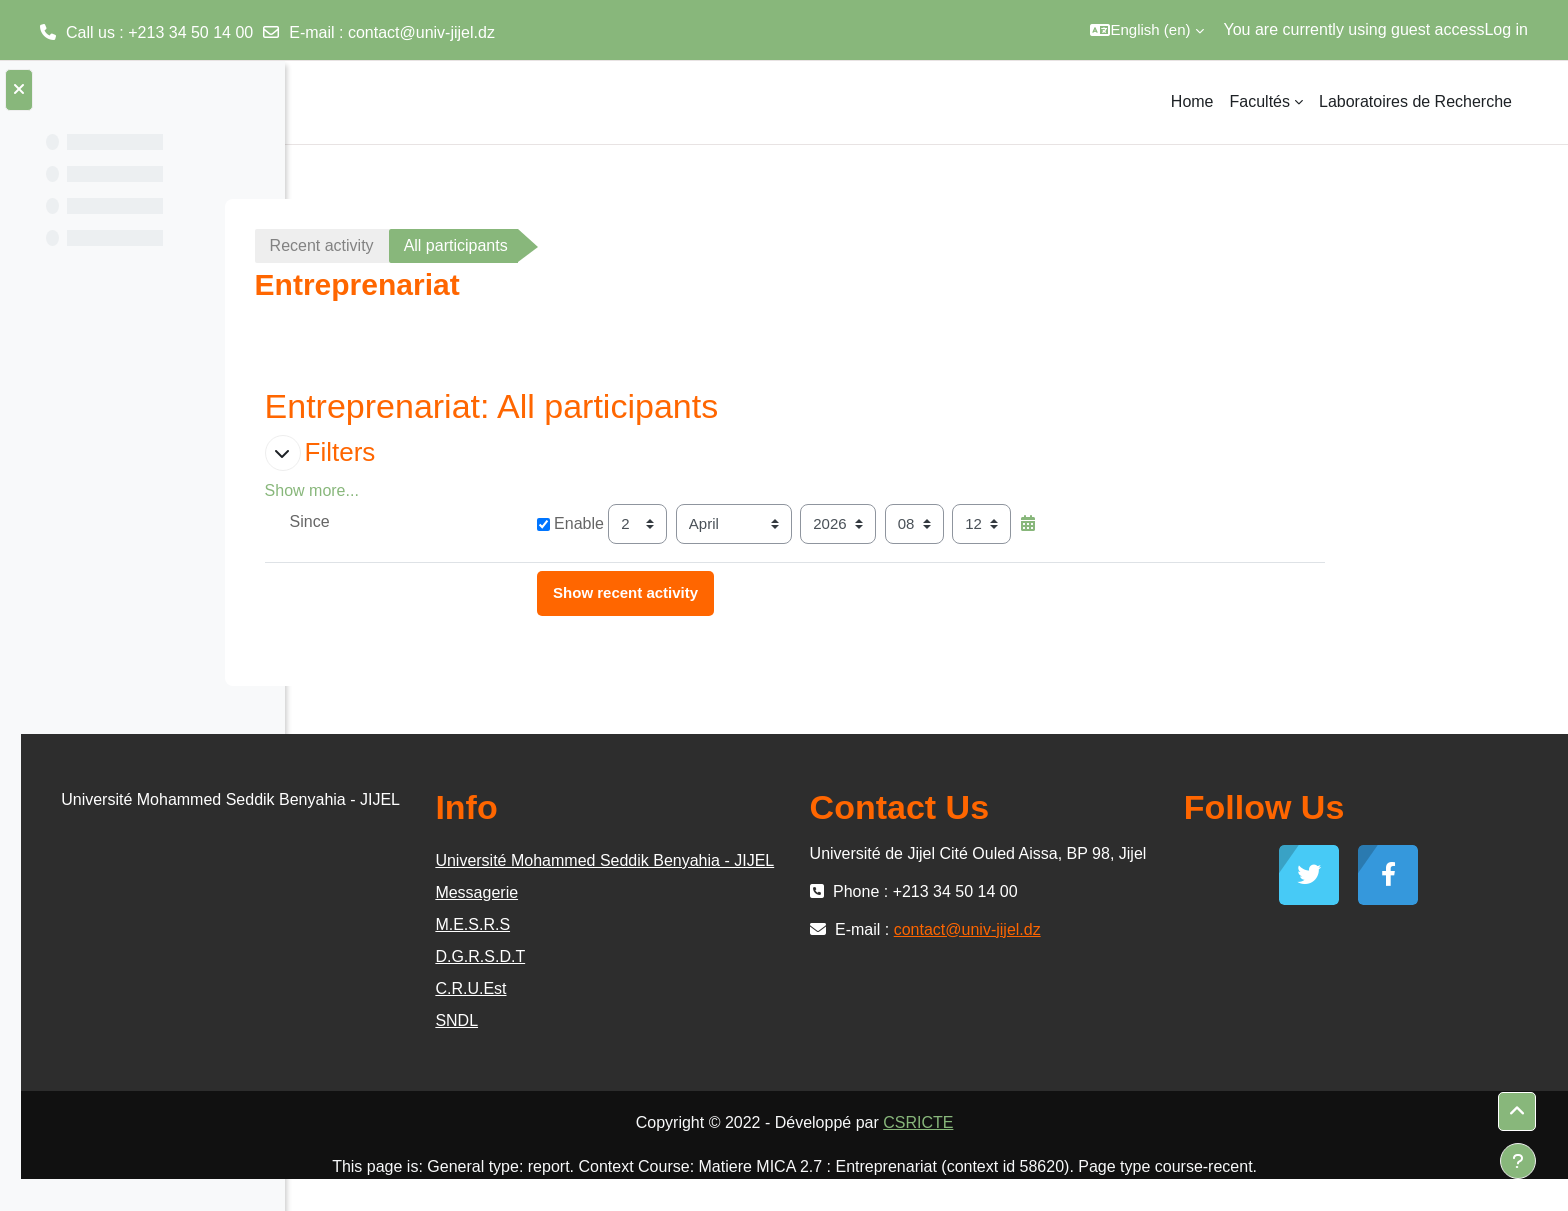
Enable (710, 523)
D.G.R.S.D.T (690, 988)
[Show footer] (1518, 1161)
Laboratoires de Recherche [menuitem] (1415, 101)
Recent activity (462, 245)
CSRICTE (1058, 1154)
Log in (1506, 29)
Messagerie (686, 924)
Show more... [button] (452, 490)
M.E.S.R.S (682, 956)
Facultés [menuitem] (1260, 101)
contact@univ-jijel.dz (421, 32)
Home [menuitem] (1192, 101)
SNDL (666, 1052)
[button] (1146, 30)
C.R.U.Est (680, 1020)
